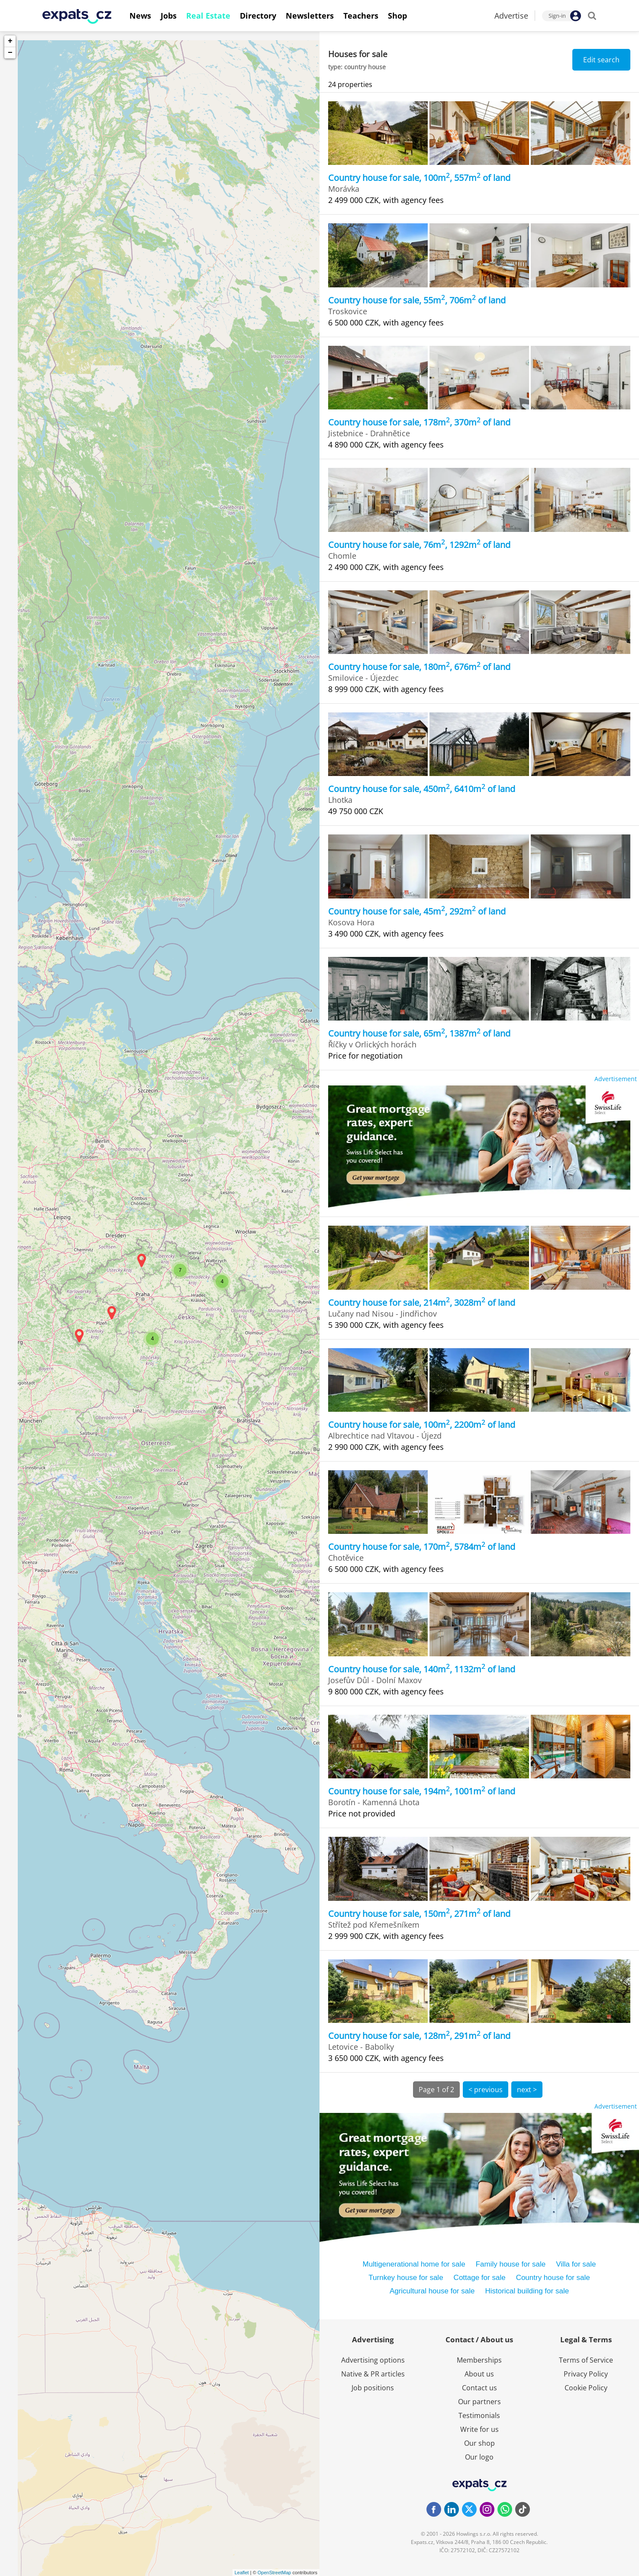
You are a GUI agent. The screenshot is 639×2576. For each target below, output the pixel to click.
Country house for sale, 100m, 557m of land (419, 178)
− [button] (10, 53)
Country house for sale (553, 2277)
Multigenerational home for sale (413, 2264)
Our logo (479, 2457)
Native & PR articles (373, 2374)
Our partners (479, 2401)
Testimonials (479, 2415)
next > (527, 2089)
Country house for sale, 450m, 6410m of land (421, 789)
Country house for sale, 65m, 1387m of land (419, 1033)
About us (479, 2374)
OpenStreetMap (274, 2572)
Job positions (373, 2387)
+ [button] (10, 41)
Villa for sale (576, 2264)
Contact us (479, 2387)
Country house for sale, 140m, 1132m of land (421, 1669)
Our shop (479, 2443)
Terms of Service (586, 2360)
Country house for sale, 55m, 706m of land (417, 300)
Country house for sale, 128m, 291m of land (419, 2035)
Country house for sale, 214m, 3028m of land (421, 1302)
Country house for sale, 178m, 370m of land (419, 422)
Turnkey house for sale (405, 2277)
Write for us (479, 2429)
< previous (485, 2089)
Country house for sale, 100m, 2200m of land (421, 1424)
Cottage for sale (480, 2277)
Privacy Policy (586, 2374)
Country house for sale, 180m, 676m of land (419, 667)
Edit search (601, 59)
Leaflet (242, 2572)
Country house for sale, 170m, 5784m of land (421, 1546)
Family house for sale (511, 2264)
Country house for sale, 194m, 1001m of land (421, 1791)
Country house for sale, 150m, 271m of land (419, 1913)
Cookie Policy (586, 2387)
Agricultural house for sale (432, 2291)
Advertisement (615, 1079)
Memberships (479, 2360)
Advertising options (373, 2360)
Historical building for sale (527, 2291)
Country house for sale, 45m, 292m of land (417, 911)
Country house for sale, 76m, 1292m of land (419, 545)
